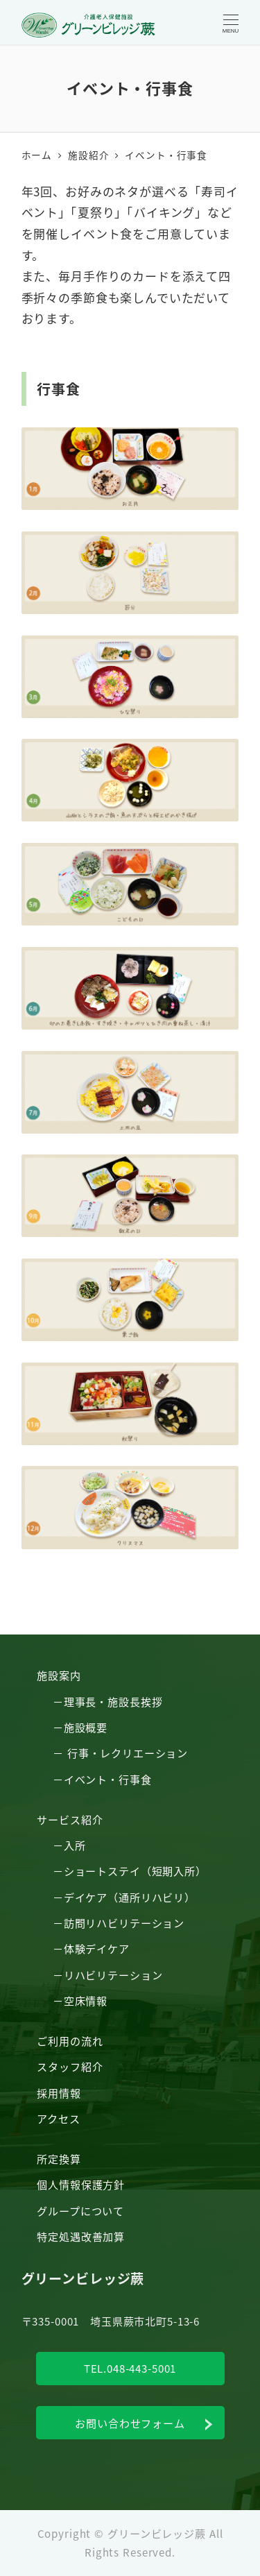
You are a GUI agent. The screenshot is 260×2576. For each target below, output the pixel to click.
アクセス (58, 2118)
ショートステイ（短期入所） (135, 1870)
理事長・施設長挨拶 (113, 1701)
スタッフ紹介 (70, 2066)
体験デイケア (97, 1948)
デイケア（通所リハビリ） (130, 1896)
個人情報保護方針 (81, 2184)
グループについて (80, 2210)
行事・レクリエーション (127, 1752)
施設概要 (85, 1726)
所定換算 (58, 2158)
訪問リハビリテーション (124, 1922)
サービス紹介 (70, 1819)
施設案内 (58, 1674)
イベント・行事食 (108, 1778)
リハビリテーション (113, 1974)
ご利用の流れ (70, 2040)
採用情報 (58, 2092)
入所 (75, 1844)
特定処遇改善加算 (81, 2236)
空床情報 (85, 2000)
